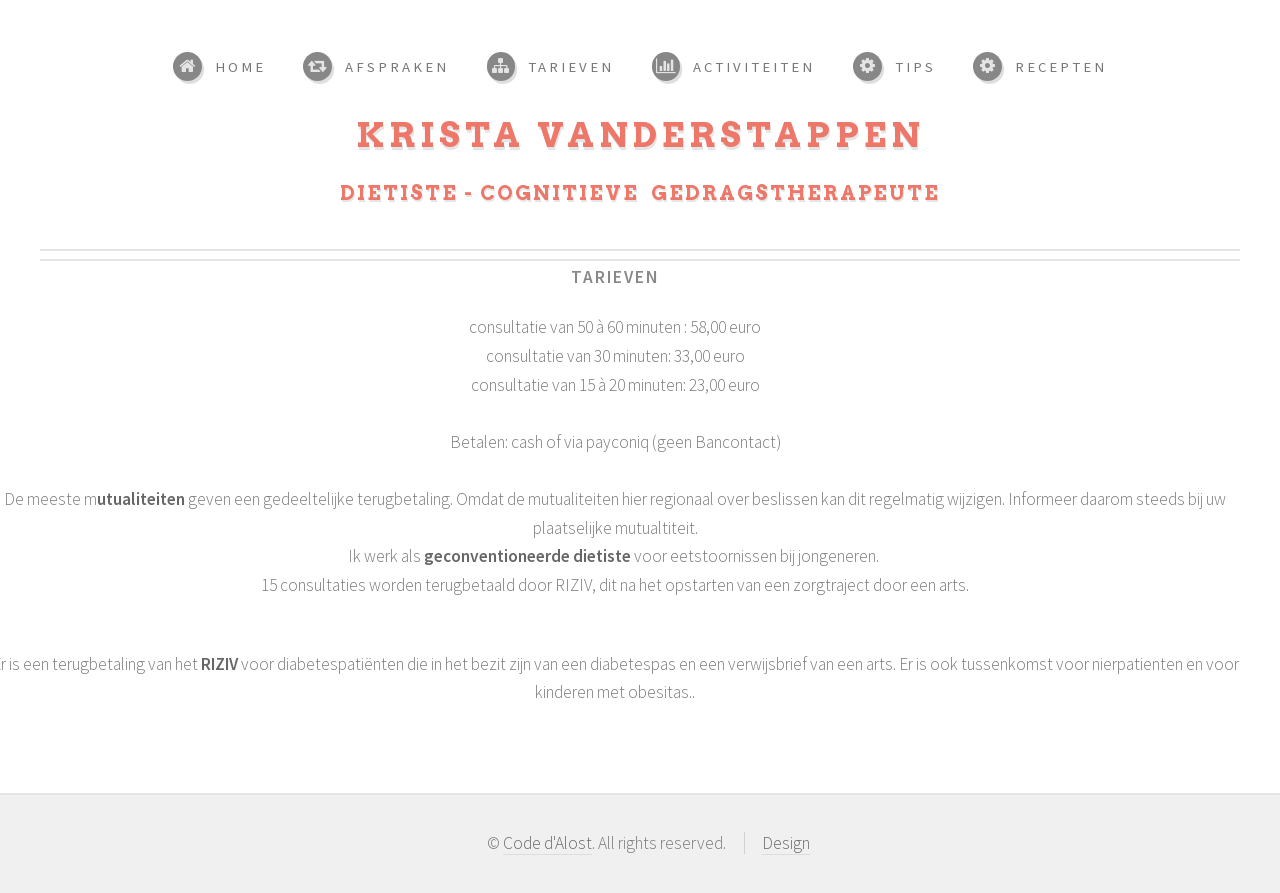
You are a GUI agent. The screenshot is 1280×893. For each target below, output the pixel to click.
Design (786, 843)
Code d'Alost (547, 843)
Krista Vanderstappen (640, 135)
